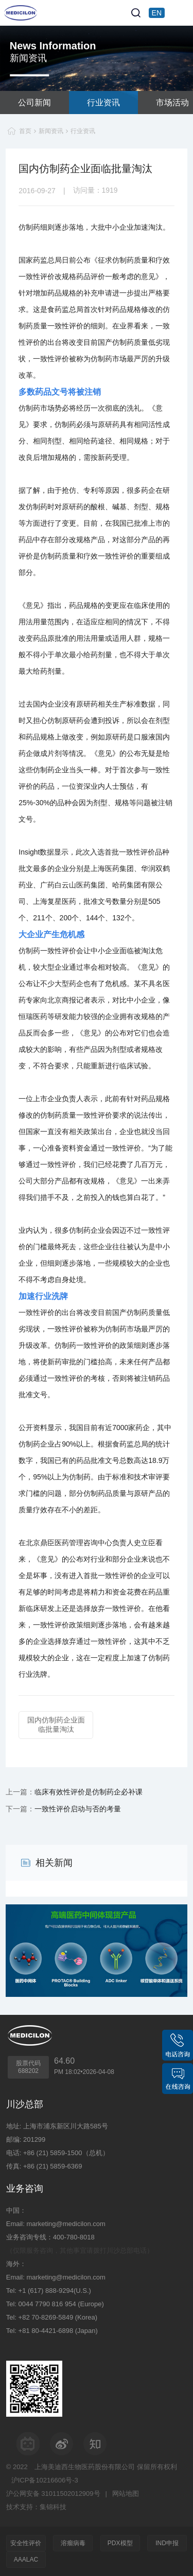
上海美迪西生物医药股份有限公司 (84, 2467)
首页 (25, 131)
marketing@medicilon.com (65, 2224)
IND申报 (167, 2543)
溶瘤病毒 (73, 2543)
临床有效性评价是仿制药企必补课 (88, 1792)
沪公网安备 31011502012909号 (53, 2493)
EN (157, 13)
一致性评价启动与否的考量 (77, 1809)
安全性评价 (25, 2543)
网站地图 (125, 2493)
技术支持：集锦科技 (36, 2507)
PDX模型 (120, 2543)
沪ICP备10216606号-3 (44, 2480)
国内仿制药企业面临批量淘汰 (56, 1724)
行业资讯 (103, 102)
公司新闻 (34, 102)
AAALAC (26, 2559)
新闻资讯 (51, 131)
